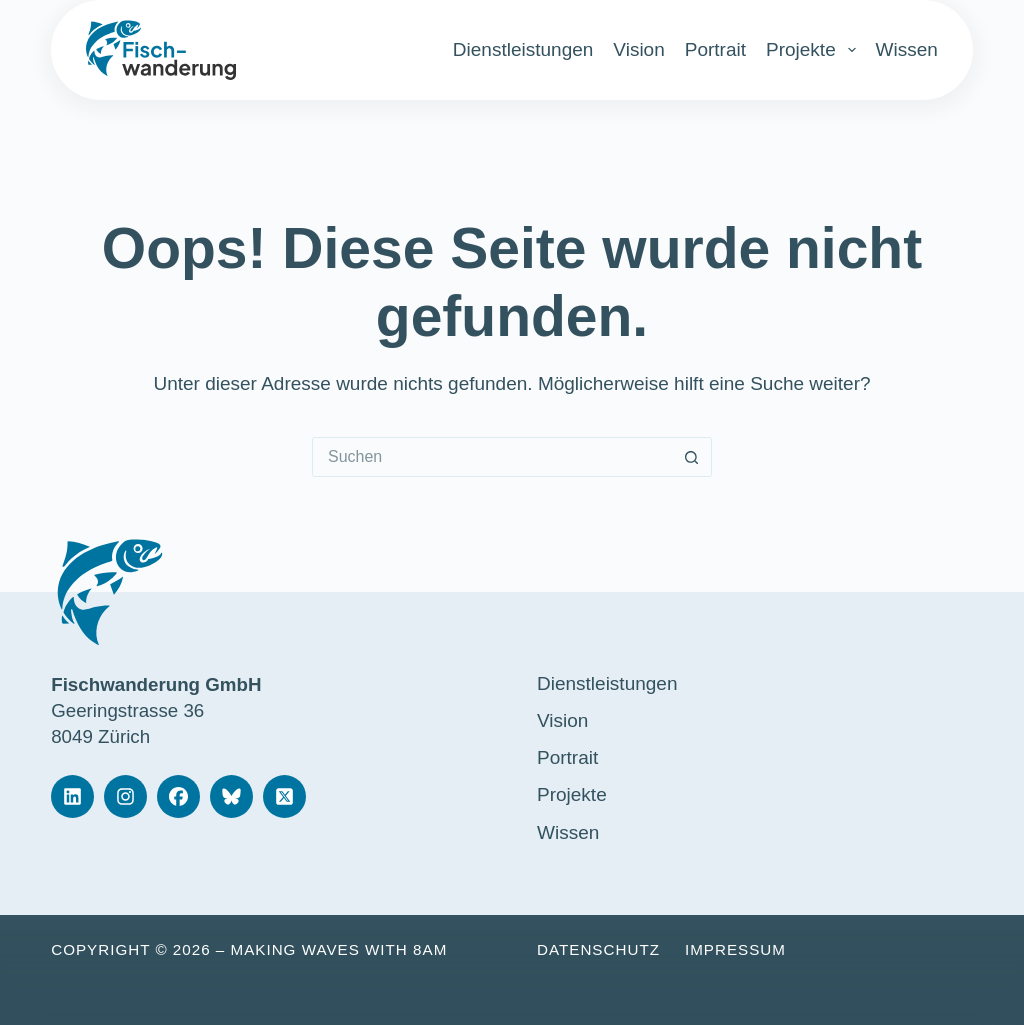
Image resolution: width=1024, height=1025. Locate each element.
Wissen (907, 49)
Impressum (735, 949)
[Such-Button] (692, 457)
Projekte (811, 50)
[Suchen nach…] (492, 457)
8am (430, 949)
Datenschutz (598, 949)
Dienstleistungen (523, 49)
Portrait (715, 49)
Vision (638, 49)
